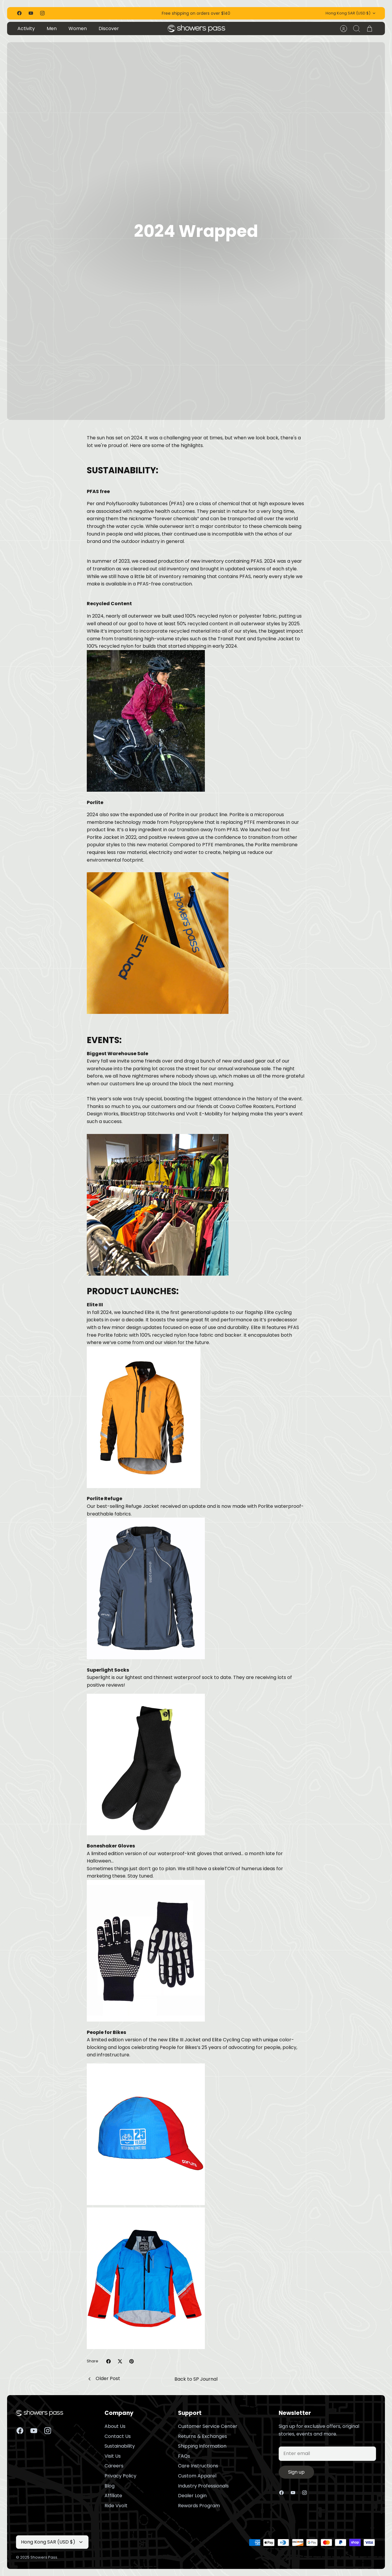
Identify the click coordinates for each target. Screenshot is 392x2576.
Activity (26, 28)
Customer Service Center (207, 2426)
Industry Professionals (203, 2485)
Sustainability (119, 2446)
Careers (113, 2465)
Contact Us (117, 2436)
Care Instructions (198, 2465)
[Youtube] (31, 13)
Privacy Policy (120, 2475)
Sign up (296, 2472)
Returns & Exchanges (202, 2436)
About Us (114, 2426)
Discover (109, 28)
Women (77, 28)
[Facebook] (19, 13)
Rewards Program (199, 2505)
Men (52, 28)
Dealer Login (192, 2495)
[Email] (327, 2453)
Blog (109, 2485)
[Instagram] (42, 13)
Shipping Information (202, 2446)
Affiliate (113, 2495)
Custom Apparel (197, 2475)
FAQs (184, 2456)
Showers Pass (43, 2557)
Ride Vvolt (116, 2505)
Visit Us (112, 2456)
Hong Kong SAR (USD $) (351, 13)
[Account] (343, 28)
